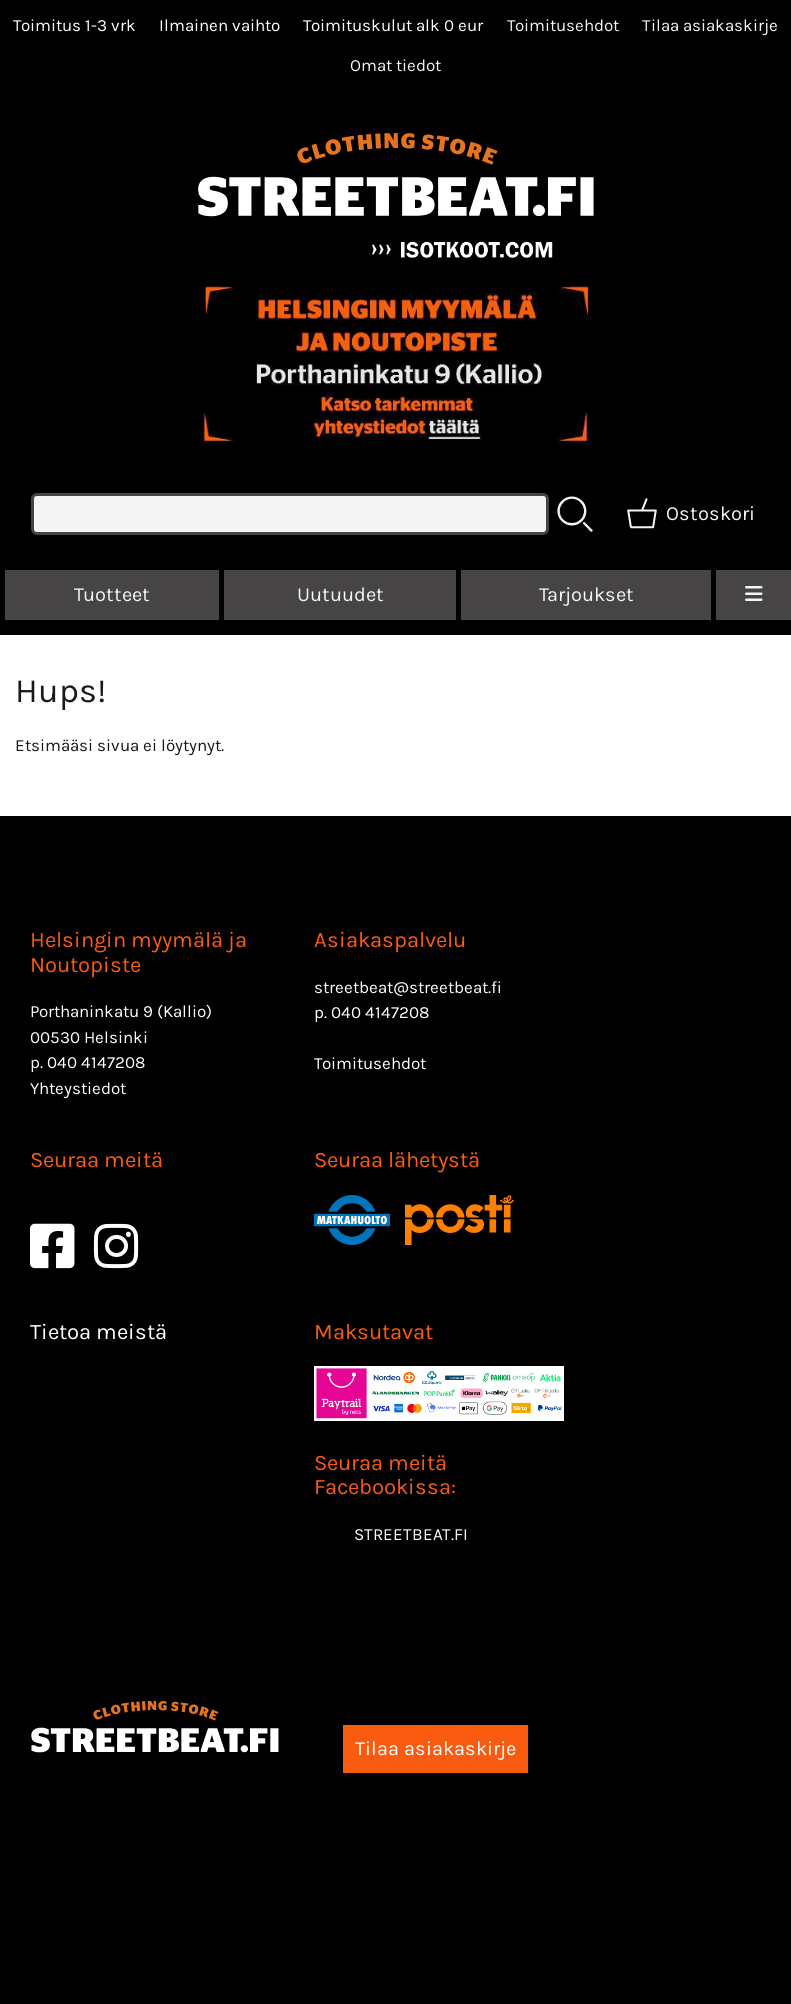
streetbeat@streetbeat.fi (408, 987)
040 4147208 (96, 1062)
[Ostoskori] (692, 514)
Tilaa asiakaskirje (710, 25)
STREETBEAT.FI (411, 1534)
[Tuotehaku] (290, 514)
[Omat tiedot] (395, 65)
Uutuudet (340, 594)
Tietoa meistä (98, 1332)
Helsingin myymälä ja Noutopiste (138, 952)
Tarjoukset (586, 594)
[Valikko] (753, 595)
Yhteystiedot (78, 1088)
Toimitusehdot (563, 25)
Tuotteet (112, 594)
